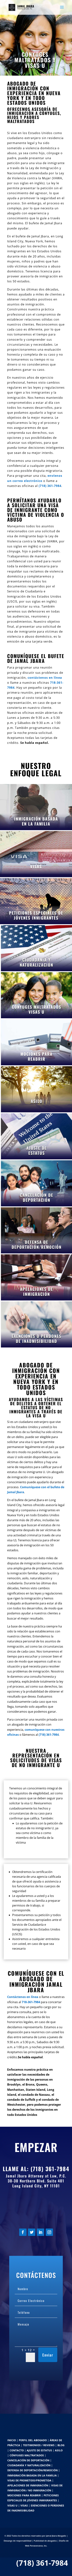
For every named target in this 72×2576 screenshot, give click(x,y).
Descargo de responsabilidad (17, 2540)
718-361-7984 (31, 2002)
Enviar (47, 2355)
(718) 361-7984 (50, 2169)
